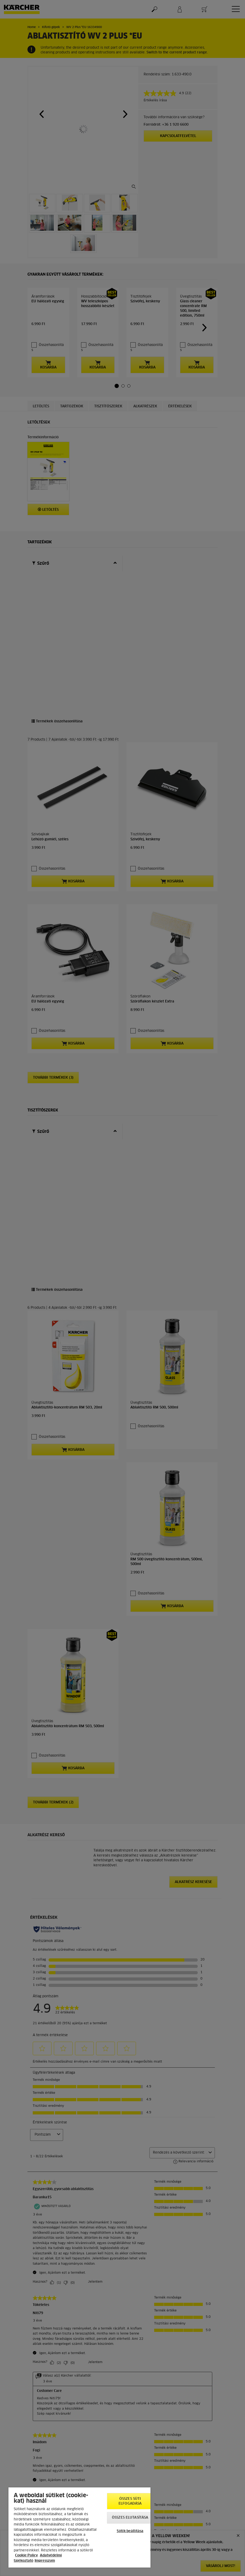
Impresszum (45, 2561)
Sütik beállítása (130, 2531)
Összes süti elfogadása (130, 2501)
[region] (79, 2527)
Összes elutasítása (130, 2517)
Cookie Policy (26, 2555)
